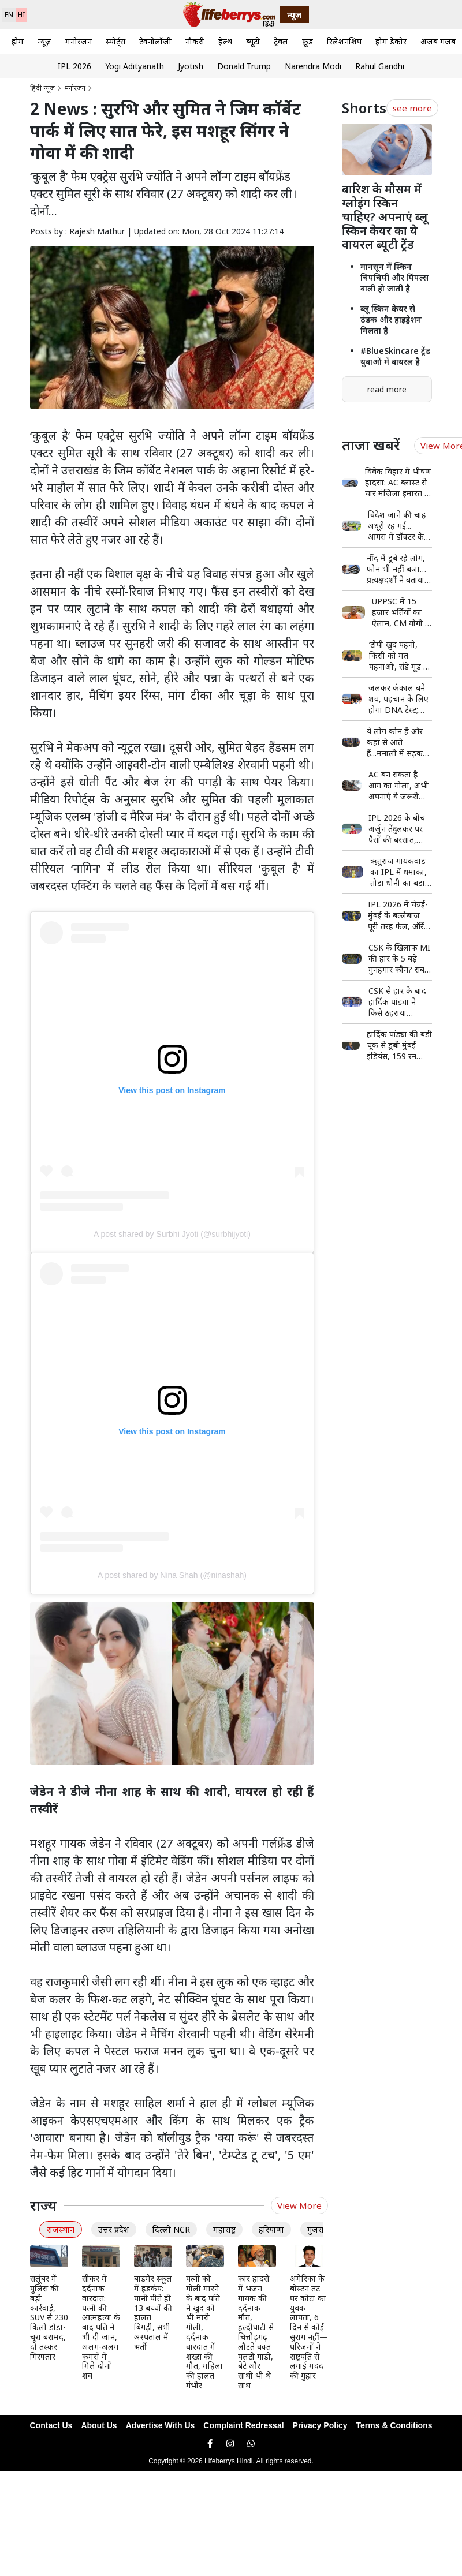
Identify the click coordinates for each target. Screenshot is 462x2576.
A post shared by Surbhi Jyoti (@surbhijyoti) (172, 1234)
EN (9, 15)
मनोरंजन (78, 41)
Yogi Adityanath (134, 66)
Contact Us (51, 2425)
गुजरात (318, 2229)
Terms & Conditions (394, 2425)
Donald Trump (244, 66)
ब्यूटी (253, 41)
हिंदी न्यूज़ (42, 88)
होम (18, 41)
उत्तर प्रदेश (113, 2229)
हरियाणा (271, 2229)
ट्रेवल (281, 41)
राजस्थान (60, 2229)
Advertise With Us (160, 2425)
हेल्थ (225, 41)
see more (412, 108)
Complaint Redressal (243, 2425)
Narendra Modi (313, 66)
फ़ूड (307, 41)
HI (21, 15)
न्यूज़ (44, 41)
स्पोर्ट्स (115, 41)
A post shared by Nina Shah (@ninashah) (172, 1575)
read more (387, 389)
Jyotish (190, 66)
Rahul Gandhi (379, 66)
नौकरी (194, 41)
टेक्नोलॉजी (155, 41)
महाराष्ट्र (224, 2229)
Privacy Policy (320, 2425)
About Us (99, 2425)
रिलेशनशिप (344, 41)
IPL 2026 (74, 66)
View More (299, 2205)
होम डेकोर (391, 41)
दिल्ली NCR (171, 2229)
